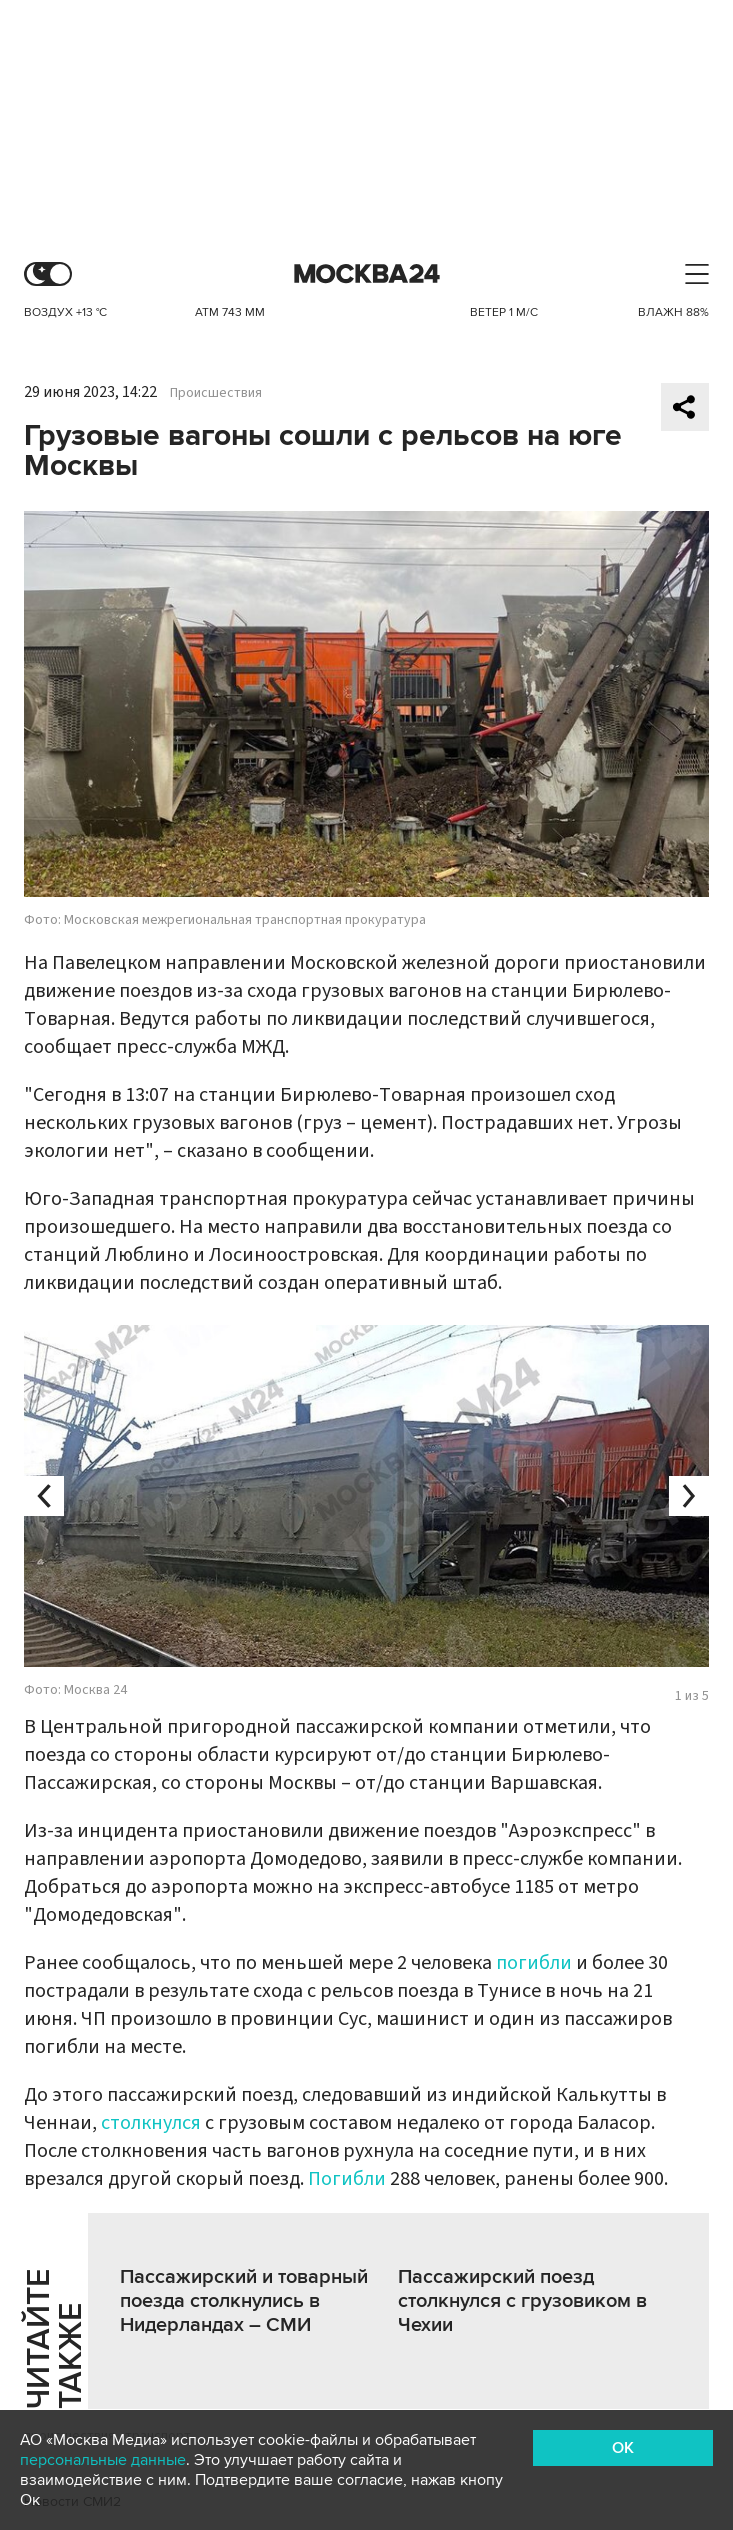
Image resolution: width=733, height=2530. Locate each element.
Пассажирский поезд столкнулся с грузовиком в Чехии (522, 2301)
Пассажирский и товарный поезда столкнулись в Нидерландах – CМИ (244, 2301)
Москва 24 (367, 274)
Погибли (347, 2179)
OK (623, 2448)
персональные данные (103, 2460)
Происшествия (216, 393)
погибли (534, 1963)
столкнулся (151, 2123)
